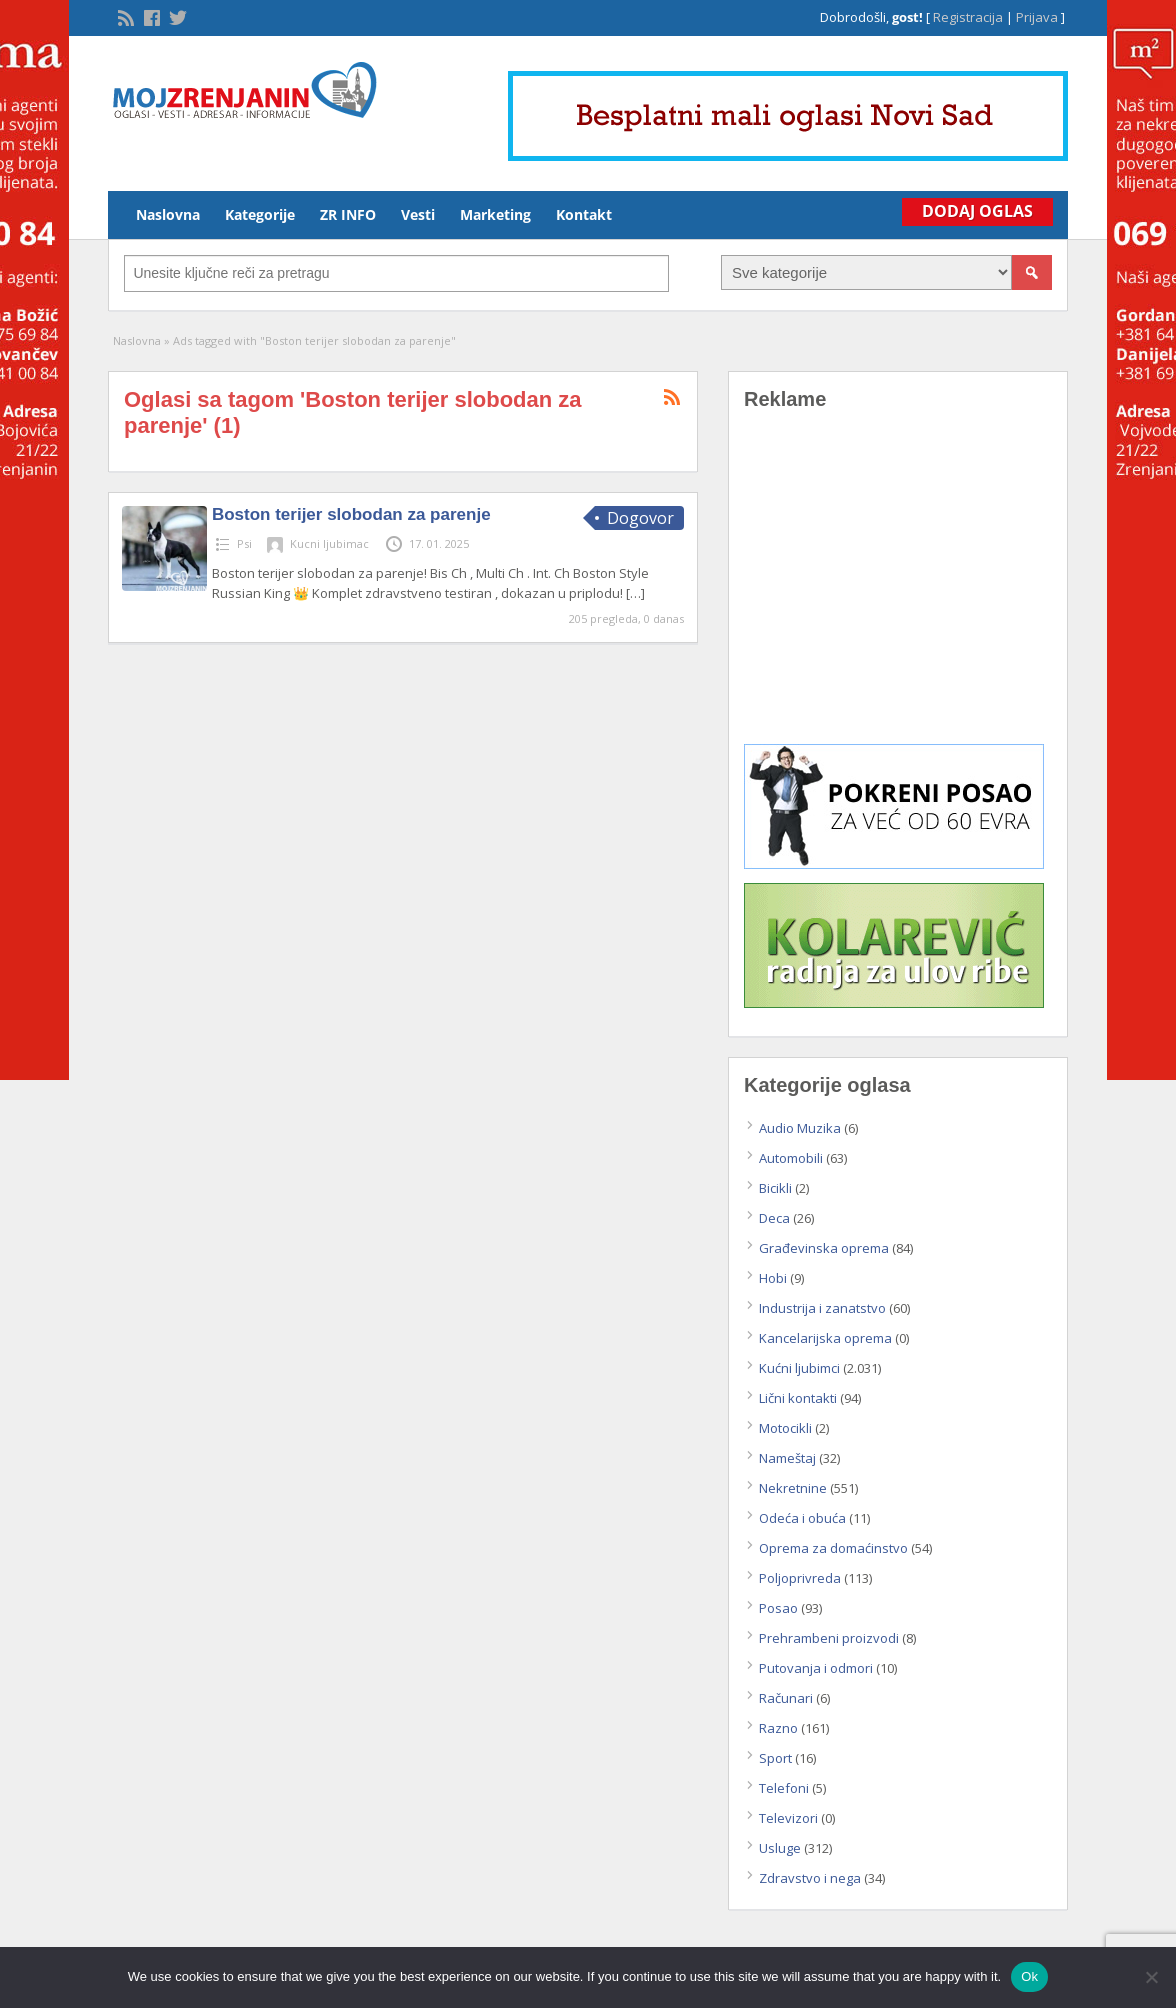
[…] (635, 593)
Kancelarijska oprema (825, 1338)
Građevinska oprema (824, 1248)
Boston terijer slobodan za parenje (351, 514)
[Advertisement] (898, 592)
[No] (1151, 1977)
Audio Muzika (800, 1128)
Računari (786, 1698)
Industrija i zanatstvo (822, 1308)
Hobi (773, 1278)
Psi (244, 543)
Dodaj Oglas (977, 211)
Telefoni (784, 1788)
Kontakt (584, 214)
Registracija (968, 17)
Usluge (780, 1848)
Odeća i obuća (802, 1518)
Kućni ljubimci (799, 1368)
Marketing (495, 214)
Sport (775, 1758)
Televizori (788, 1818)
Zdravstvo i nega (810, 1878)
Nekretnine (793, 1488)
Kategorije (260, 214)
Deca (774, 1218)
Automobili (791, 1158)
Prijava (1037, 17)
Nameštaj (787, 1458)
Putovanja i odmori (816, 1668)
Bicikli (775, 1188)
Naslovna (168, 214)
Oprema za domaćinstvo (833, 1548)
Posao (778, 1608)
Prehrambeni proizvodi (829, 1638)
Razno (778, 1728)
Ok (1029, 1976)
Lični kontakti (798, 1398)
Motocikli (785, 1428)
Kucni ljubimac (329, 543)
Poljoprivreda (800, 1578)
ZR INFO (348, 214)
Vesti (418, 214)
